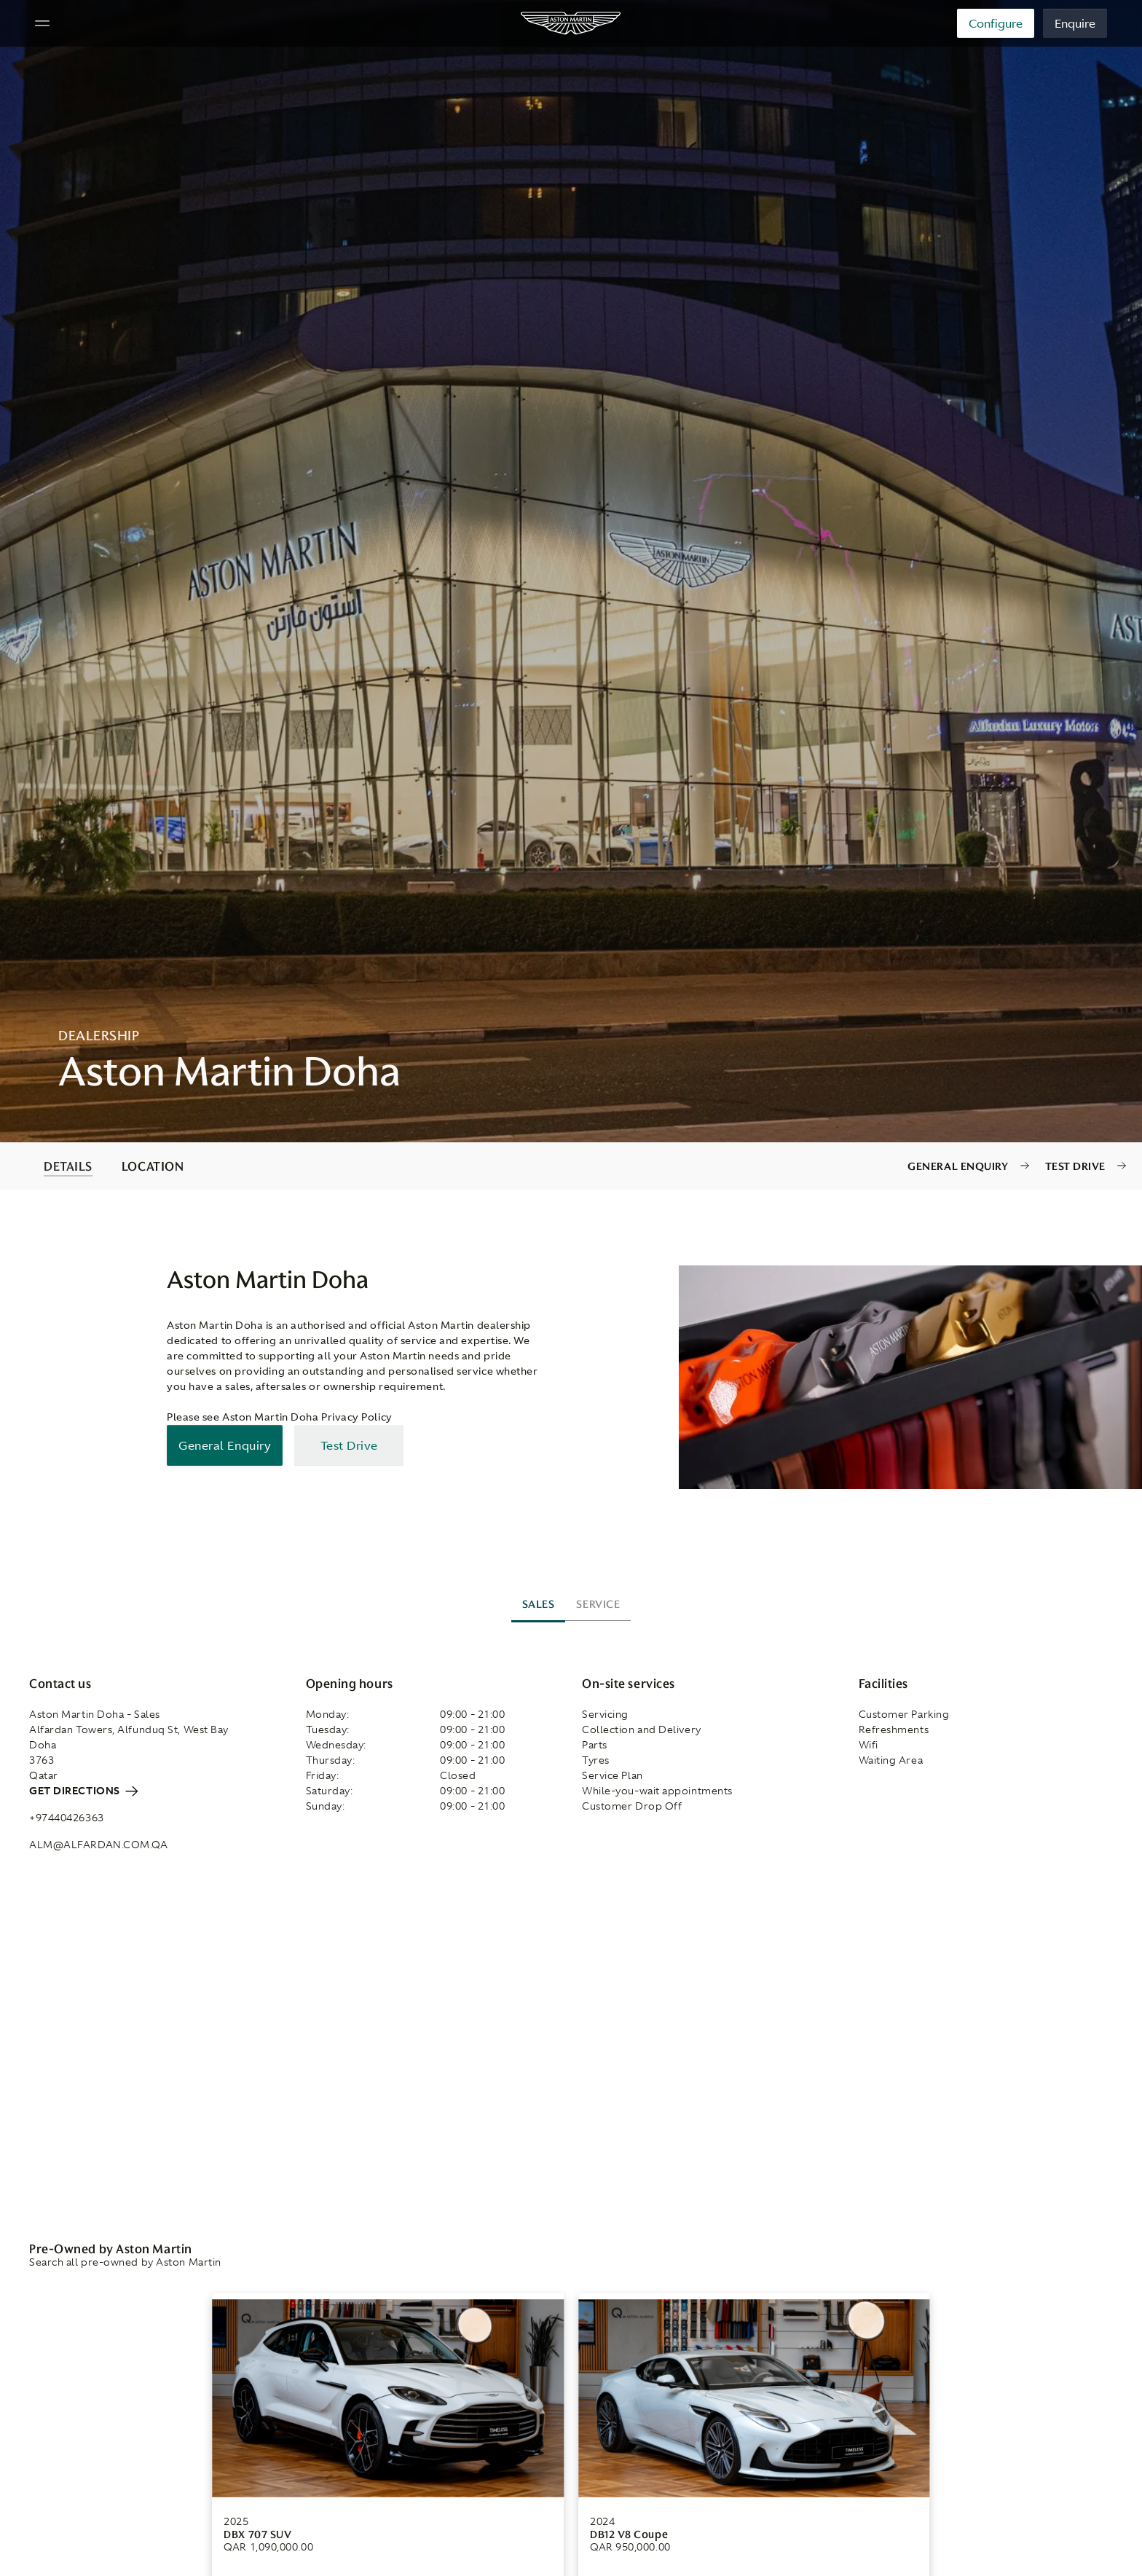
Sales (538, 1604)
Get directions (83, 1790)
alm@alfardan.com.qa (98, 1844)
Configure (996, 23)
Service (598, 1604)
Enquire (1075, 23)
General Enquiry (957, 1166)
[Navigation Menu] (42, 23)
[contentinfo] (571, 1166)
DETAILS (68, 1166)
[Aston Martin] (571, 23)
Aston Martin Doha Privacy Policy (307, 1417)
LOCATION (153, 1166)
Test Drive (1075, 1166)
